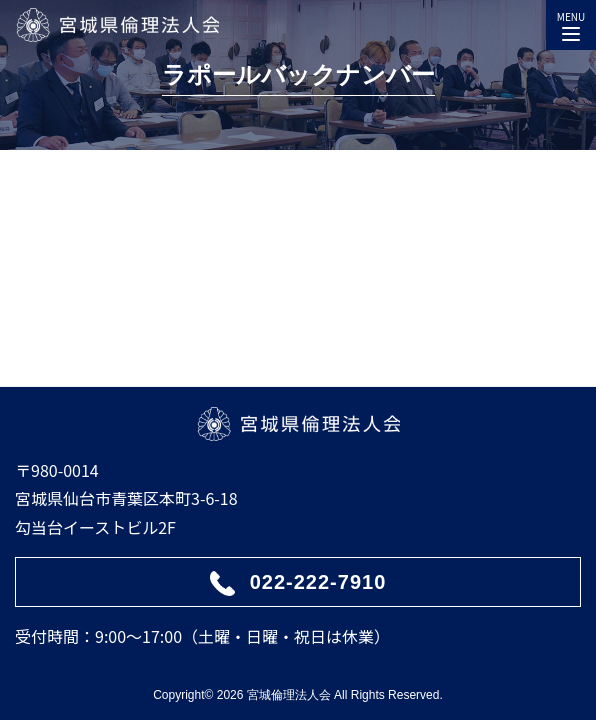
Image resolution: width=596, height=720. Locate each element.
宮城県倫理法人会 (117, 25)
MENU (571, 22)
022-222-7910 (318, 582)
